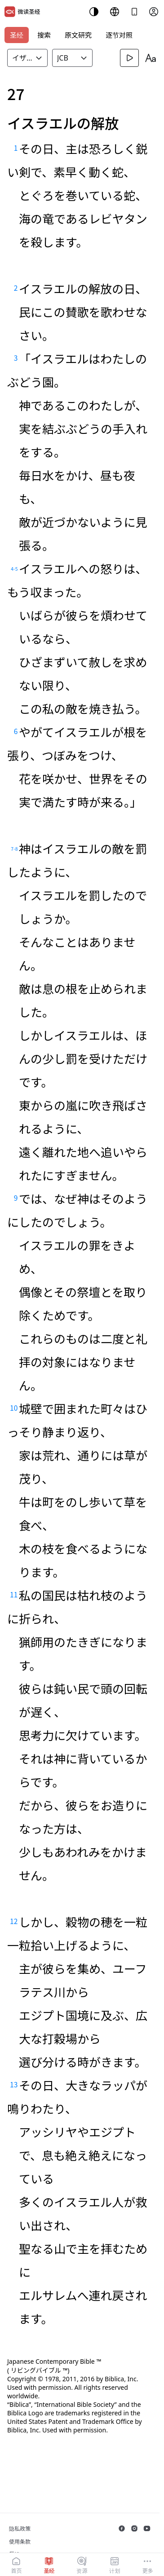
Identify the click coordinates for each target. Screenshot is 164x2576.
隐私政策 (20, 2528)
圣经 (16, 35)
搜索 (44, 35)
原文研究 (78, 35)
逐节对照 (119, 35)
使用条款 (20, 2541)
